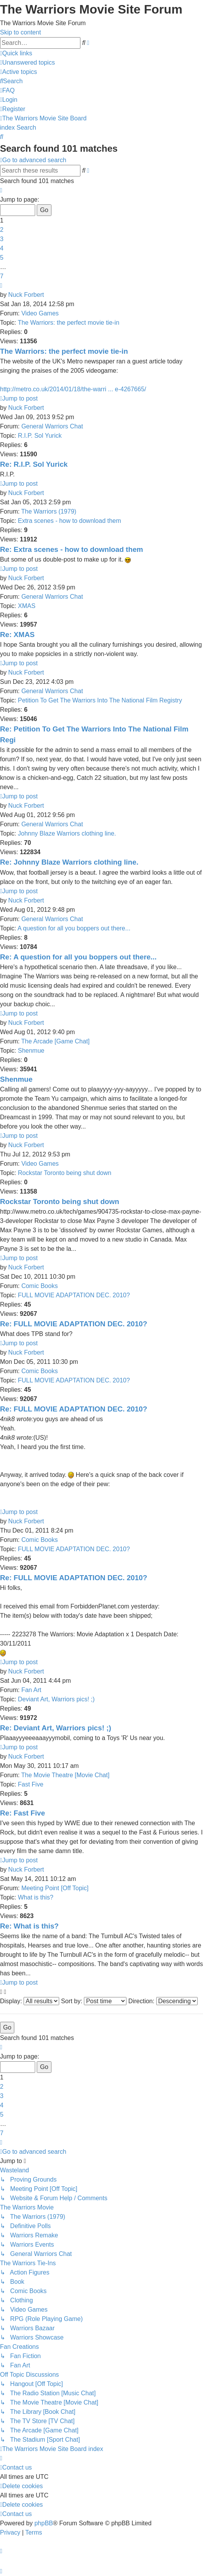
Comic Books (39, 1286)
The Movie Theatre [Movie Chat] (65, 1775)
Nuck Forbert (26, 294)
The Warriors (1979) (49, 511)
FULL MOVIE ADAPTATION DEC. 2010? (74, 1295)
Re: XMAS (17, 634)
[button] (1, 190)
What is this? (35, 1897)
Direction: (163, 2001)
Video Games (40, 313)
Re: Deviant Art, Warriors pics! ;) (55, 1728)
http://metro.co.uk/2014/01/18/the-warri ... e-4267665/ (73, 389)
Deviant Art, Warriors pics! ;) (56, 1699)
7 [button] (1, 276)
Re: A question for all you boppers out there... (78, 957)
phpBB (43, 2523)
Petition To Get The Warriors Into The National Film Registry (100, 700)
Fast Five (30, 1784)
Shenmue (31, 1050)
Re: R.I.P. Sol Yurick (34, 464)
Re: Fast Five (22, 1813)
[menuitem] (27, 62)
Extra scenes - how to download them (69, 520)
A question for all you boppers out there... (73, 928)
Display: (29, 2001)
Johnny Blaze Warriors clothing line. (67, 833)
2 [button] (1, 229)
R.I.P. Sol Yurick (39, 435)
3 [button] (1, 239)
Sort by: (94, 2001)
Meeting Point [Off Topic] (55, 1888)
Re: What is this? (29, 1926)
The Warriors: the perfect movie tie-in (68, 322)
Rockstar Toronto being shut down (64, 1173)
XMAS (26, 606)
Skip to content (20, 32)
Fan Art (31, 1690)
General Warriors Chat (52, 426)
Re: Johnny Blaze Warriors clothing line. (69, 862)
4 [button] (1, 248)
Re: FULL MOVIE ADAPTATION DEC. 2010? (73, 1324)
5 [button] (1, 257)
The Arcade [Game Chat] (55, 1041)
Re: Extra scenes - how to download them (71, 549)
